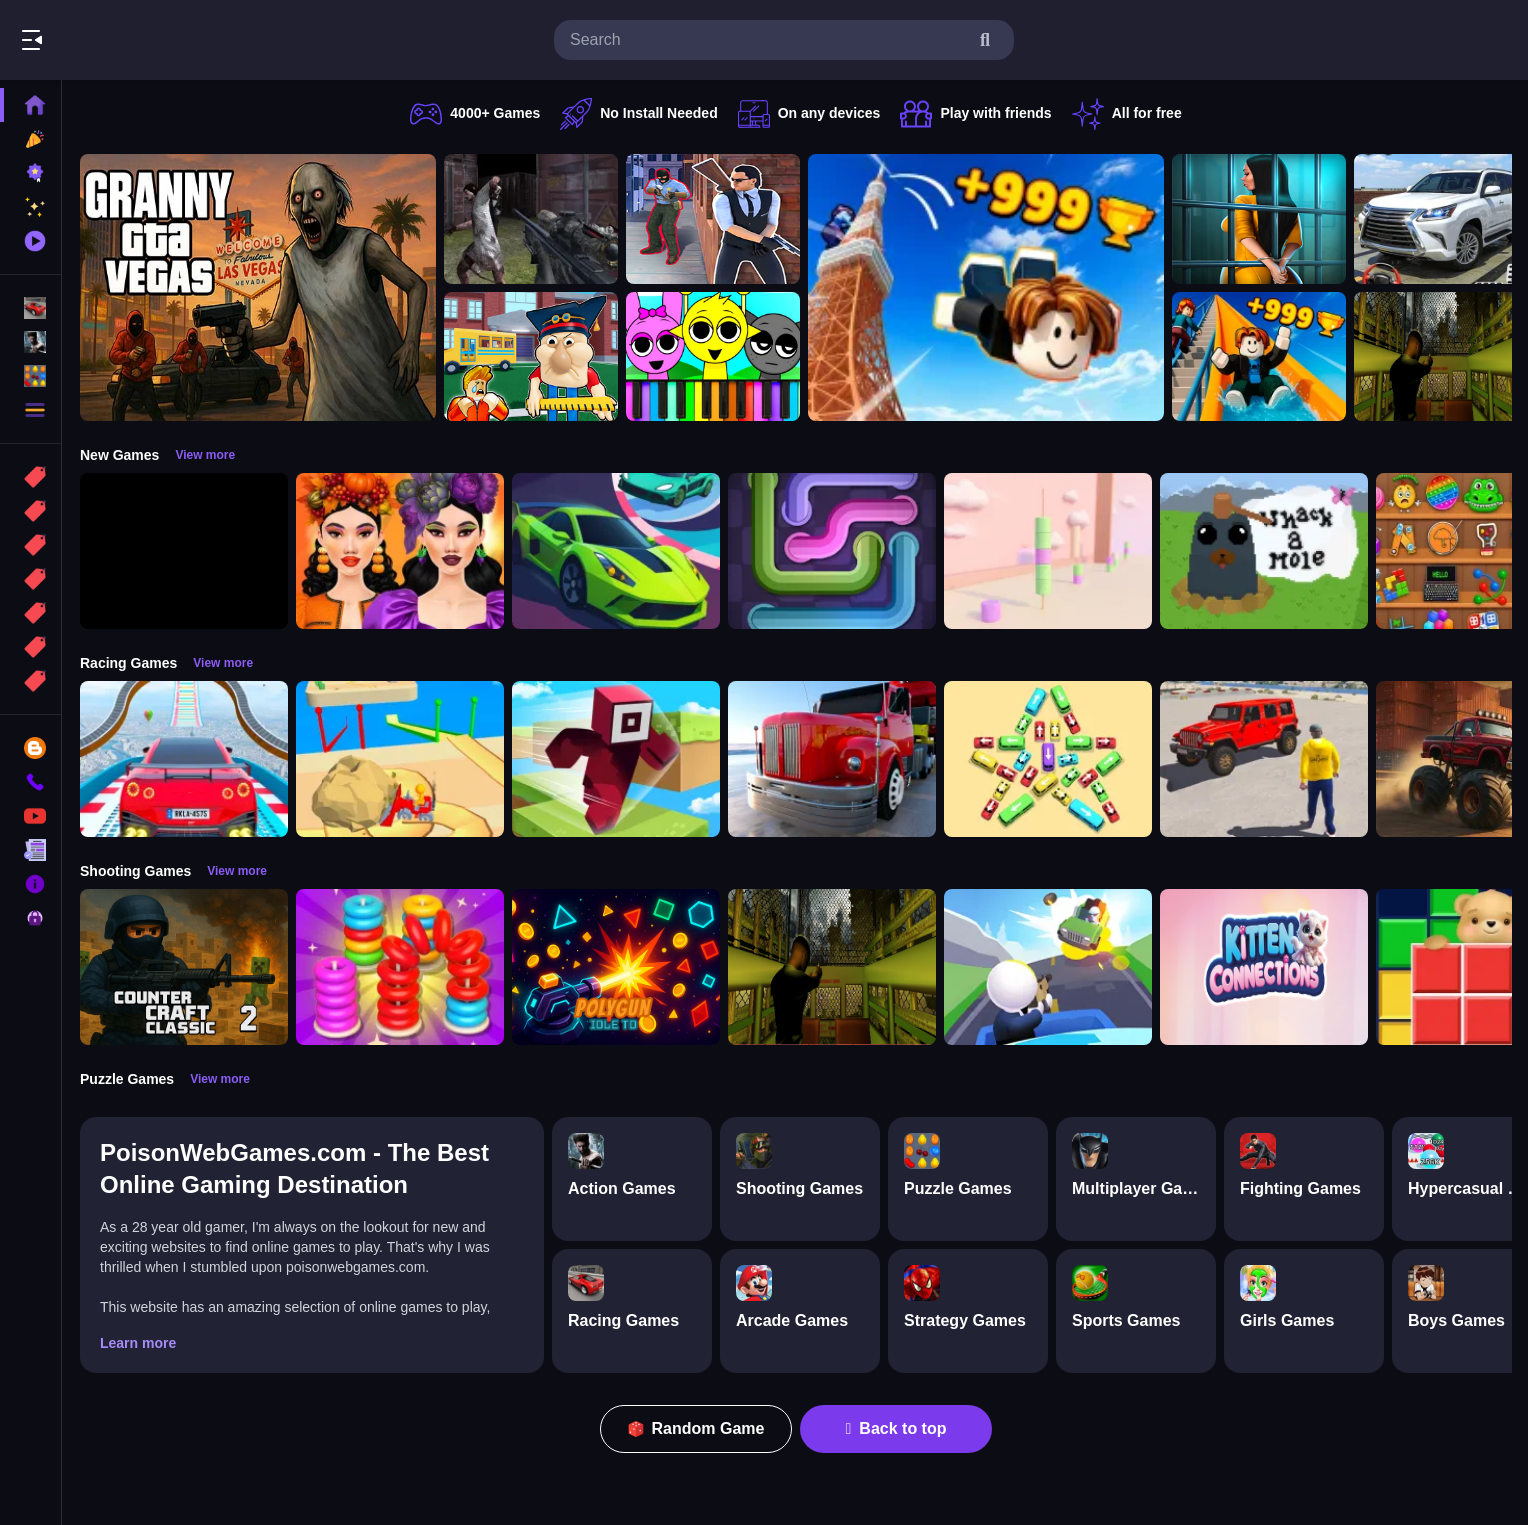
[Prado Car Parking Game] (1441, 219)
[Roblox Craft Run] (616, 759)
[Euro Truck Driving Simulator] (832, 759)
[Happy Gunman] (1048, 967)
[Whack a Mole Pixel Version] (1264, 551)
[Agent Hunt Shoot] (713, 219)
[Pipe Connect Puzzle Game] (832, 551)
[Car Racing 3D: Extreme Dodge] (616, 551)
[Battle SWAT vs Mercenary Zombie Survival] (531, 219)
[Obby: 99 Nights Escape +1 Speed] (184, 551)
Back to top (896, 1428)
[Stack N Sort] (400, 967)
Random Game (696, 1428)
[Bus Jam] (1048, 759)
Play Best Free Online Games (128, 40)
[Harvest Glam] (400, 551)
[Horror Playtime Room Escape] (1259, 219)
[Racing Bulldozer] (400, 759)
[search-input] (768, 40)
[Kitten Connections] (1264, 967)
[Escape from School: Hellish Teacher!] (531, 357)
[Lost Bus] (1441, 357)
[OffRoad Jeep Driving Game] (1264, 759)
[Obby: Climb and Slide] (1259, 357)
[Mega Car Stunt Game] (184, 759)
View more (205, 455)
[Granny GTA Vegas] (258, 287)
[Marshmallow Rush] (1048, 551)
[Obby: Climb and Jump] (986, 287)
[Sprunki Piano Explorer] (713, 357)
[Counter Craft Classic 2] (184, 967)
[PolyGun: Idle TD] (616, 967)
